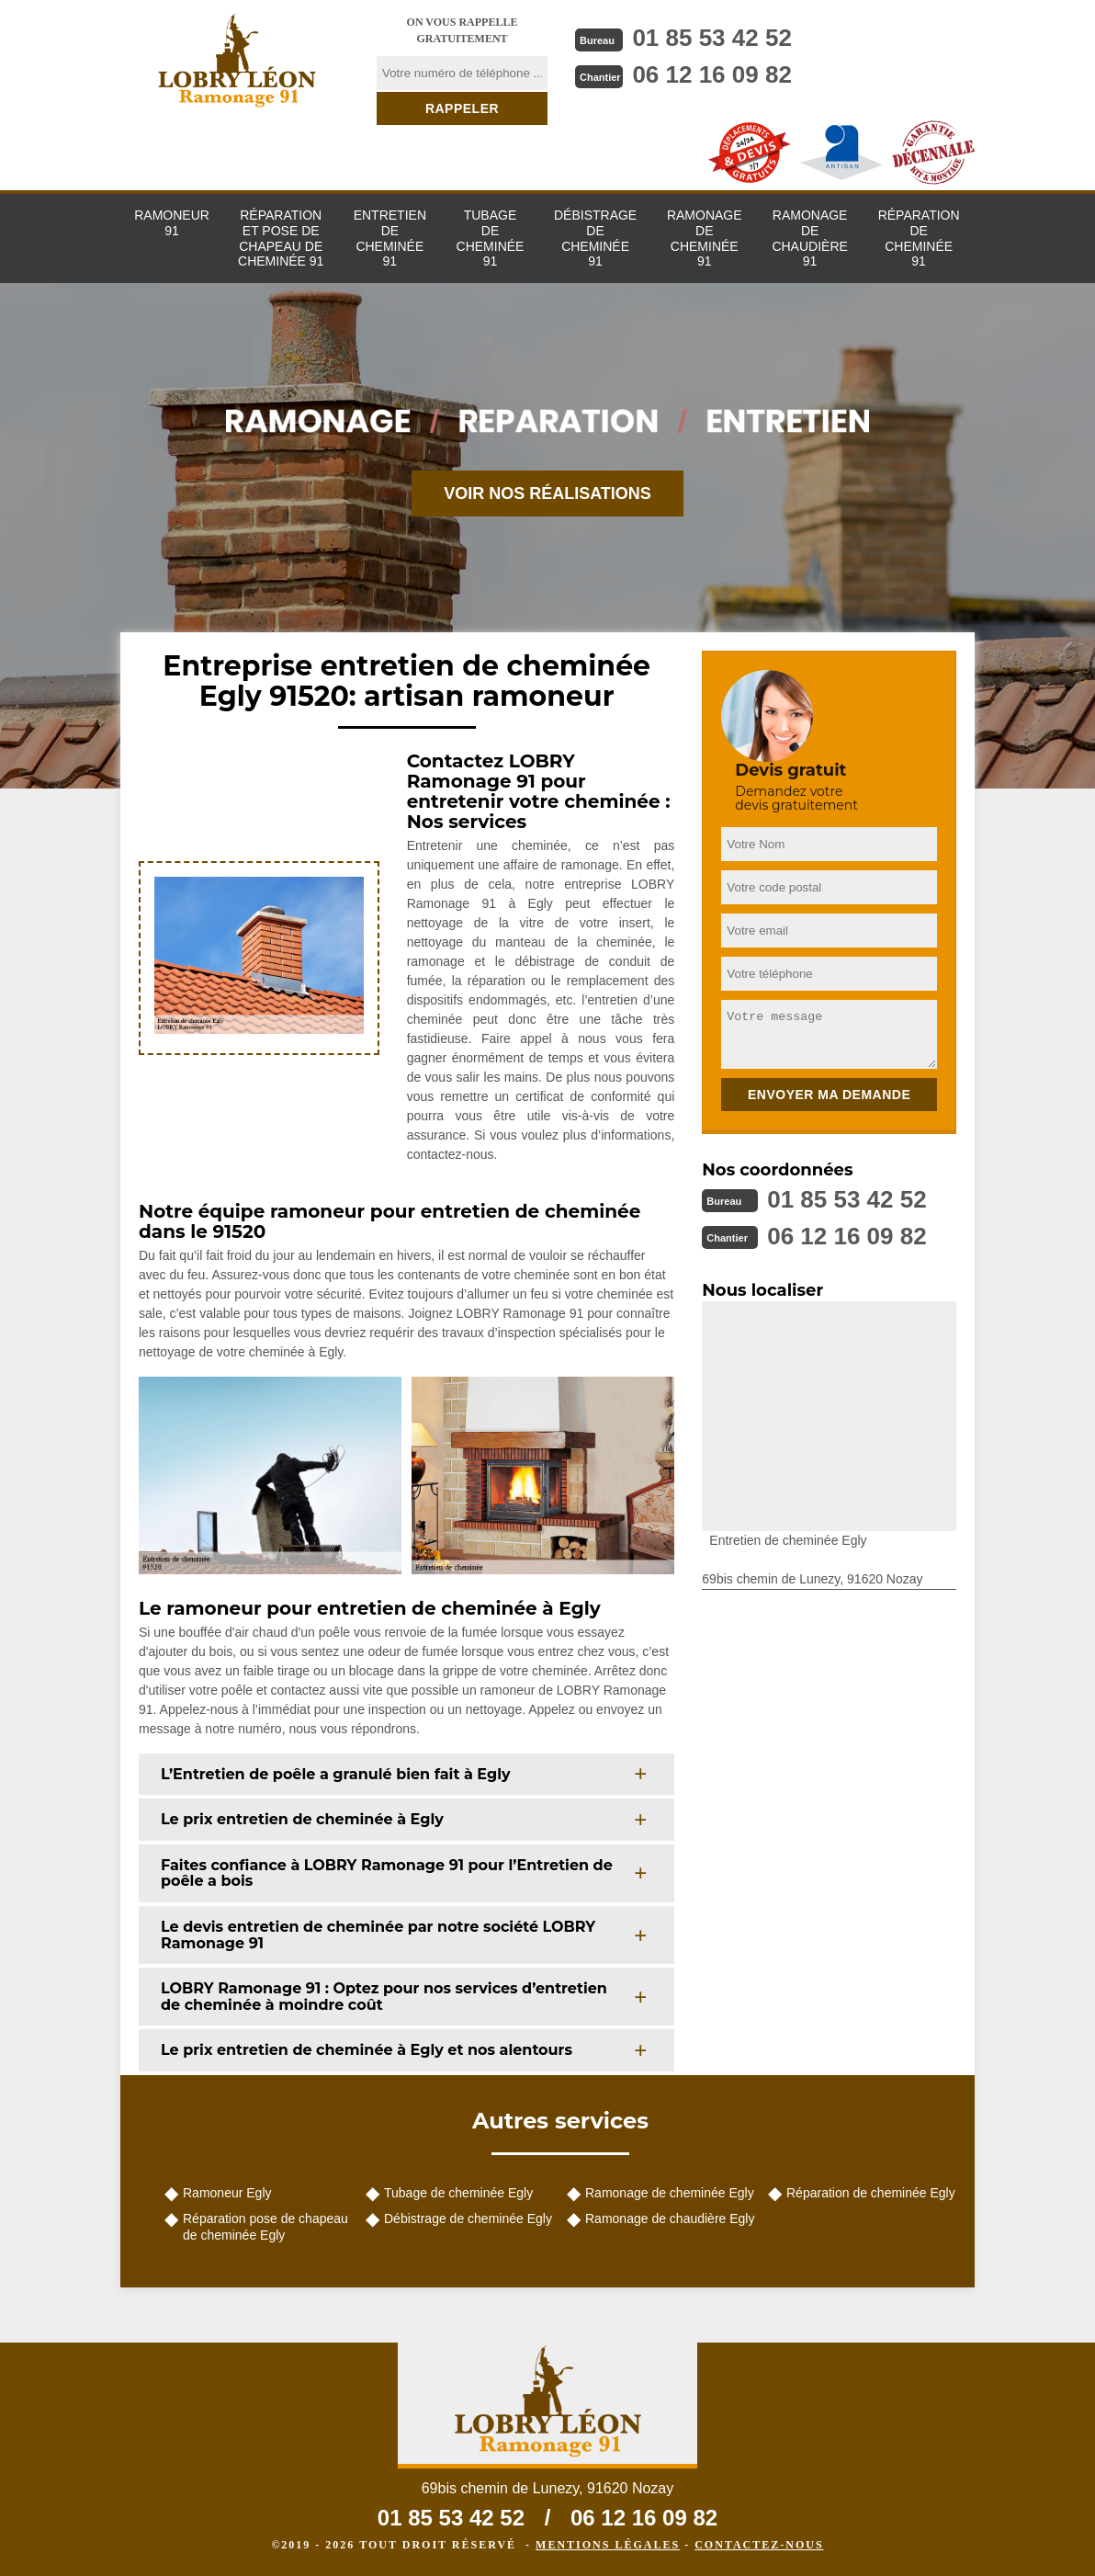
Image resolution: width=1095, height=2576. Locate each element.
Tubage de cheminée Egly (458, 2192)
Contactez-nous (758, 2544)
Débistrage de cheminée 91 (595, 238)
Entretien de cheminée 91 (390, 238)
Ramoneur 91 (171, 223)
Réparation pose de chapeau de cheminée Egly (265, 2226)
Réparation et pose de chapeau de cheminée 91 (280, 238)
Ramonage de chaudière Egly (669, 2218)
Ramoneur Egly (227, 2192)
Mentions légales (608, 2544)
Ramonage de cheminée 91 (704, 238)
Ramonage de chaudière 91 (809, 238)
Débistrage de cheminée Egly (468, 2218)
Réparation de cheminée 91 (919, 238)
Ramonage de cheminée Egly (669, 2192)
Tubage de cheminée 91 (491, 238)
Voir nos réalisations (547, 493)
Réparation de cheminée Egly (870, 2192)
